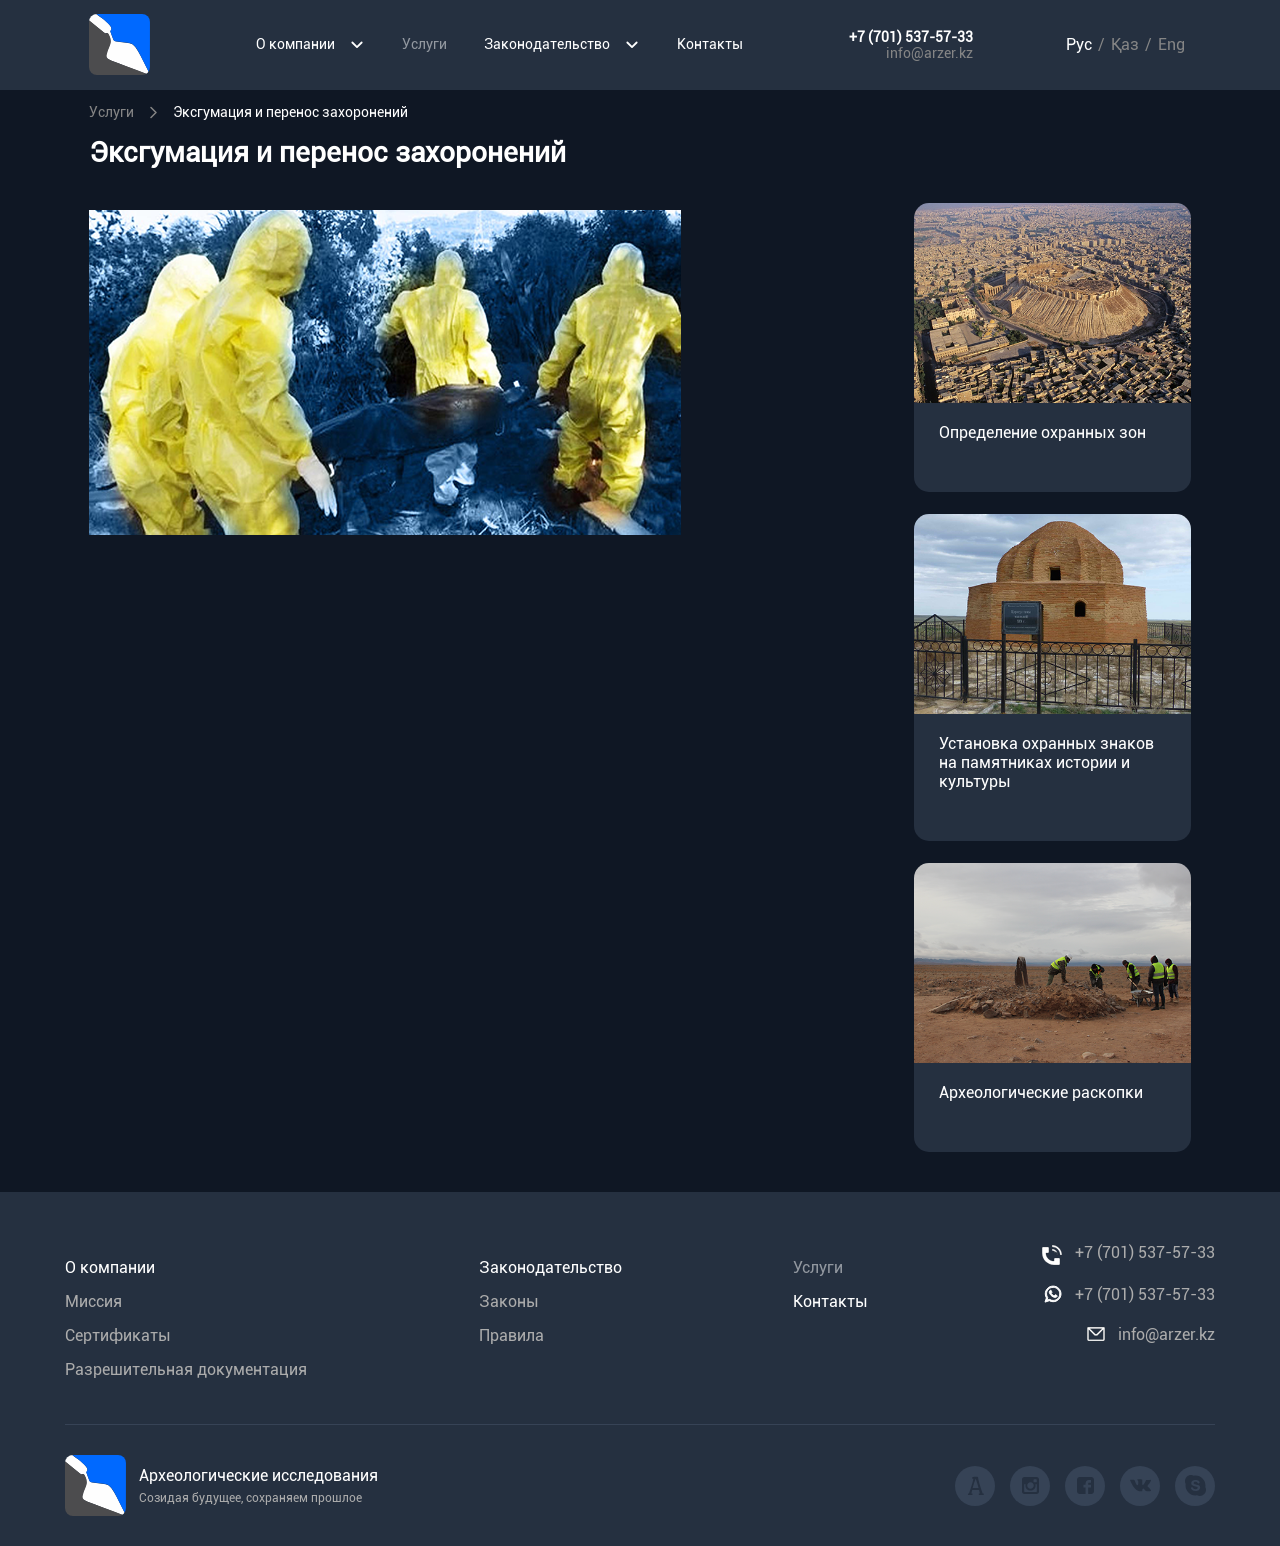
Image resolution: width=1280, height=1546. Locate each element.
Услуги (424, 44)
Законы (509, 1301)
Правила (511, 1335)
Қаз (1125, 44)
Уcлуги (111, 112)
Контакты (710, 44)
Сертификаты (118, 1335)
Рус (1079, 44)
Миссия (93, 1301)
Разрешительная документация (186, 1369)
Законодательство (562, 44)
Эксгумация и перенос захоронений (290, 112)
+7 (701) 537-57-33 (911, 37)
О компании (310, 44)
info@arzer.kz (929, 53)
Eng (1171, 44)
